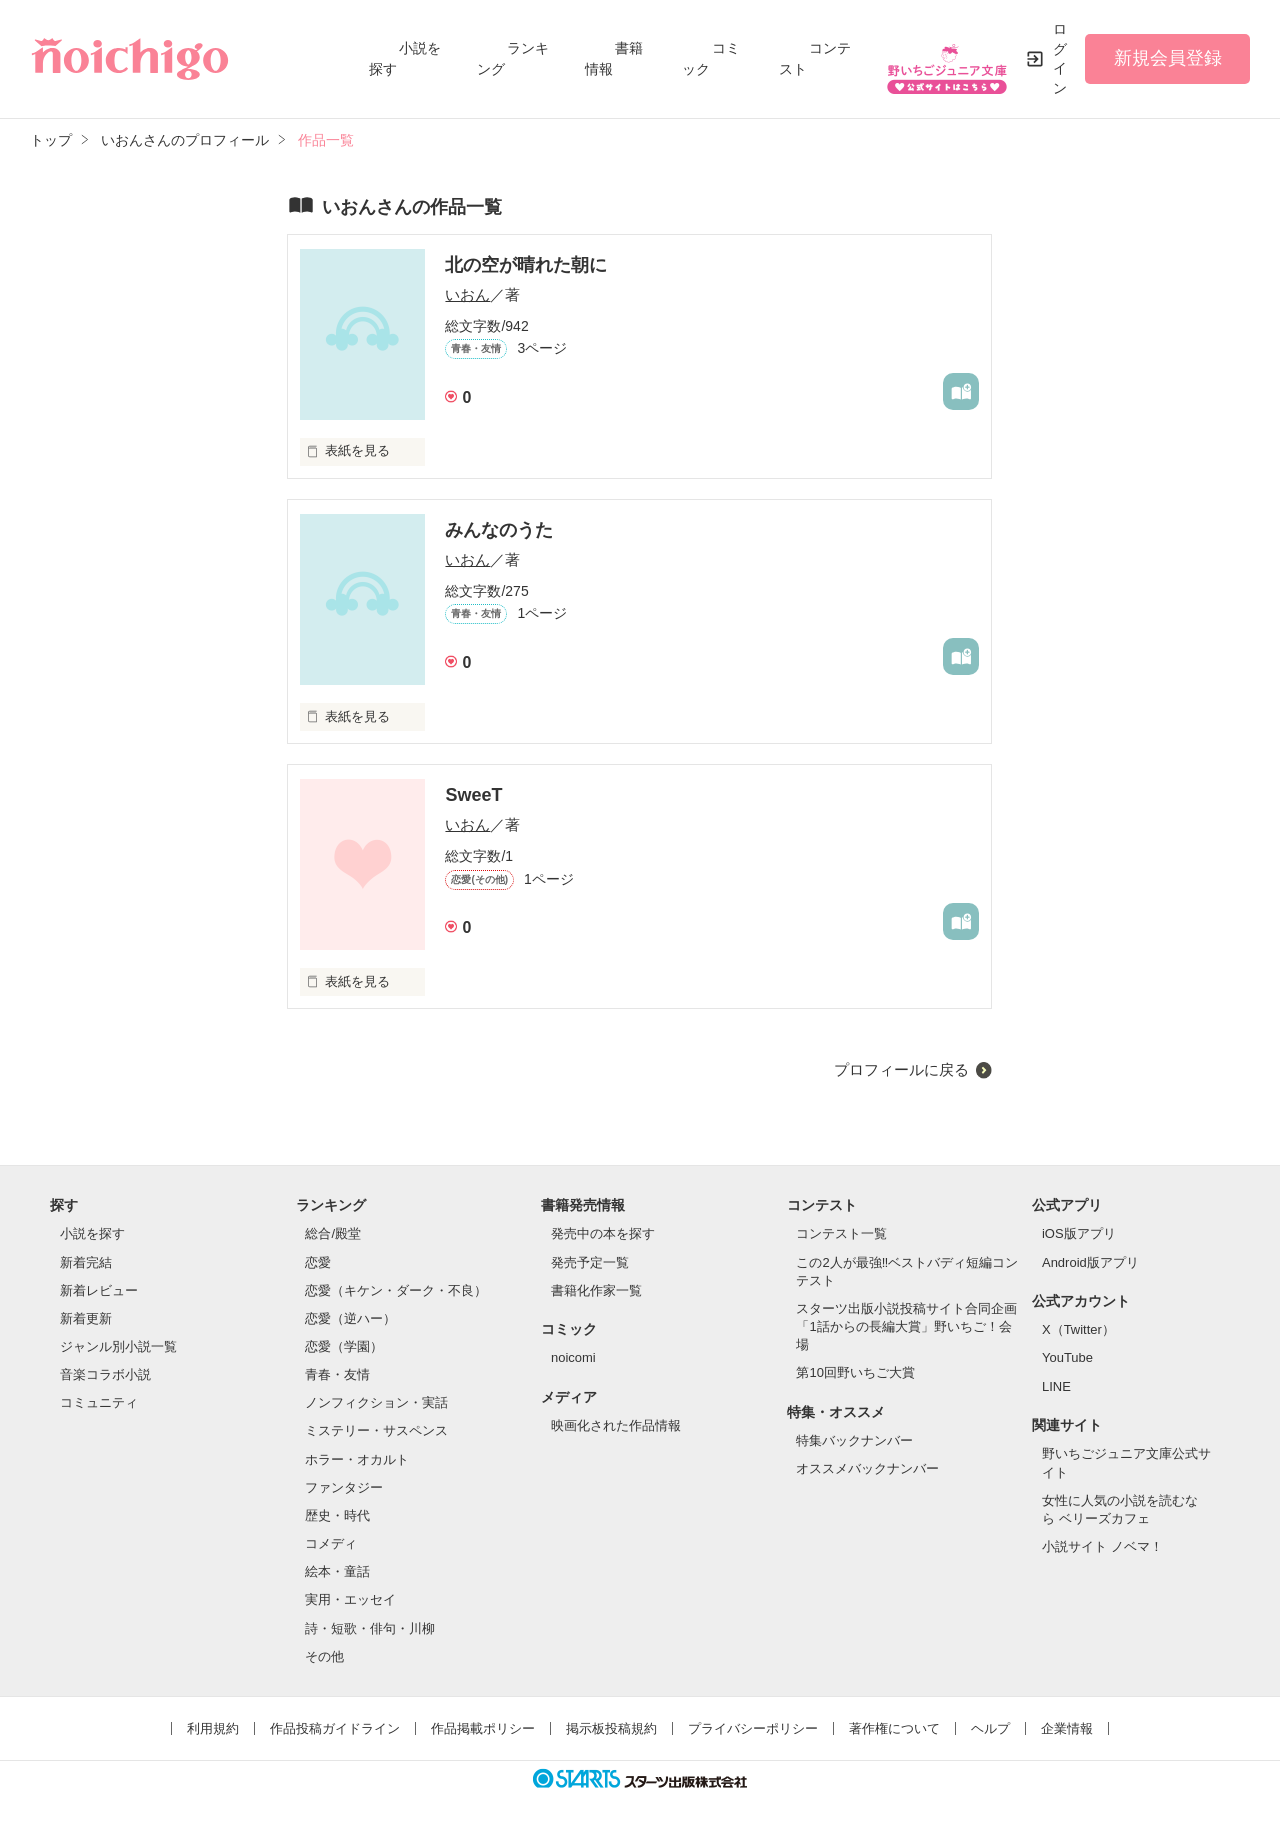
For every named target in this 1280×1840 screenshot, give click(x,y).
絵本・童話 (337, 1571)
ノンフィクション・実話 (376, 1402)
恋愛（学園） (344, 1346)
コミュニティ (99, 1402)
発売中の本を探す (603, 1233)
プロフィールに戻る (901, 1069)
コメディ (331, 1543)
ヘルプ (990, 1728)
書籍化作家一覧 (596, 1290)
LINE (1056, 1386)
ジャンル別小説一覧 (118, 1346)
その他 (324, 1656)
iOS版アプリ (1079, 1233)
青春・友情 (337, 1374)
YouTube (1067, 1357)
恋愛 (318, 1262)
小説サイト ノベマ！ (1102, 1546)
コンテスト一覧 (841, 1233)
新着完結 (86, 1262)
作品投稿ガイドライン (335, 1728)
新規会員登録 (1168, 58)
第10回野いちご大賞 (855, 1372)
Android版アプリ (1090, 1262)
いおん (467, 294)
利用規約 (213, 1728)
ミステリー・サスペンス (376, 1430)
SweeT (473, 795)
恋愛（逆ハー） (350, 1318)
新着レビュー (99, 1290)
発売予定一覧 (590, 1262)
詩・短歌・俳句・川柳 (370, 1628)
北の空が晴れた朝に (526, 265)
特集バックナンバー (854, 1440)
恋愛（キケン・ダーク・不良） (396, 1290)
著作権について (894, 1728)
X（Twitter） (1078, 1329)
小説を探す (92, 1233)
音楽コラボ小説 (105, 1374)
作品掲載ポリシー (483, 1728)
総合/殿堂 (333, 1233)
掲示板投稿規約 (611, 1728)
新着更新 (86, 1318)
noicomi (573, 1357)
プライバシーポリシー (753, 1728)
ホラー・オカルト (357, 1459)
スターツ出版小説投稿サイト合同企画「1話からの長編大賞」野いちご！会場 (906, 1326)
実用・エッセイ (350, 1599)
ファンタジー (344, 1487)
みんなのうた (499, 530)
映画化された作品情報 (616, 1425)
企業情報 (1067, 1728)
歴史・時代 (337, 1515)
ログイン (1060, 58)
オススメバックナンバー (867, 1468)
